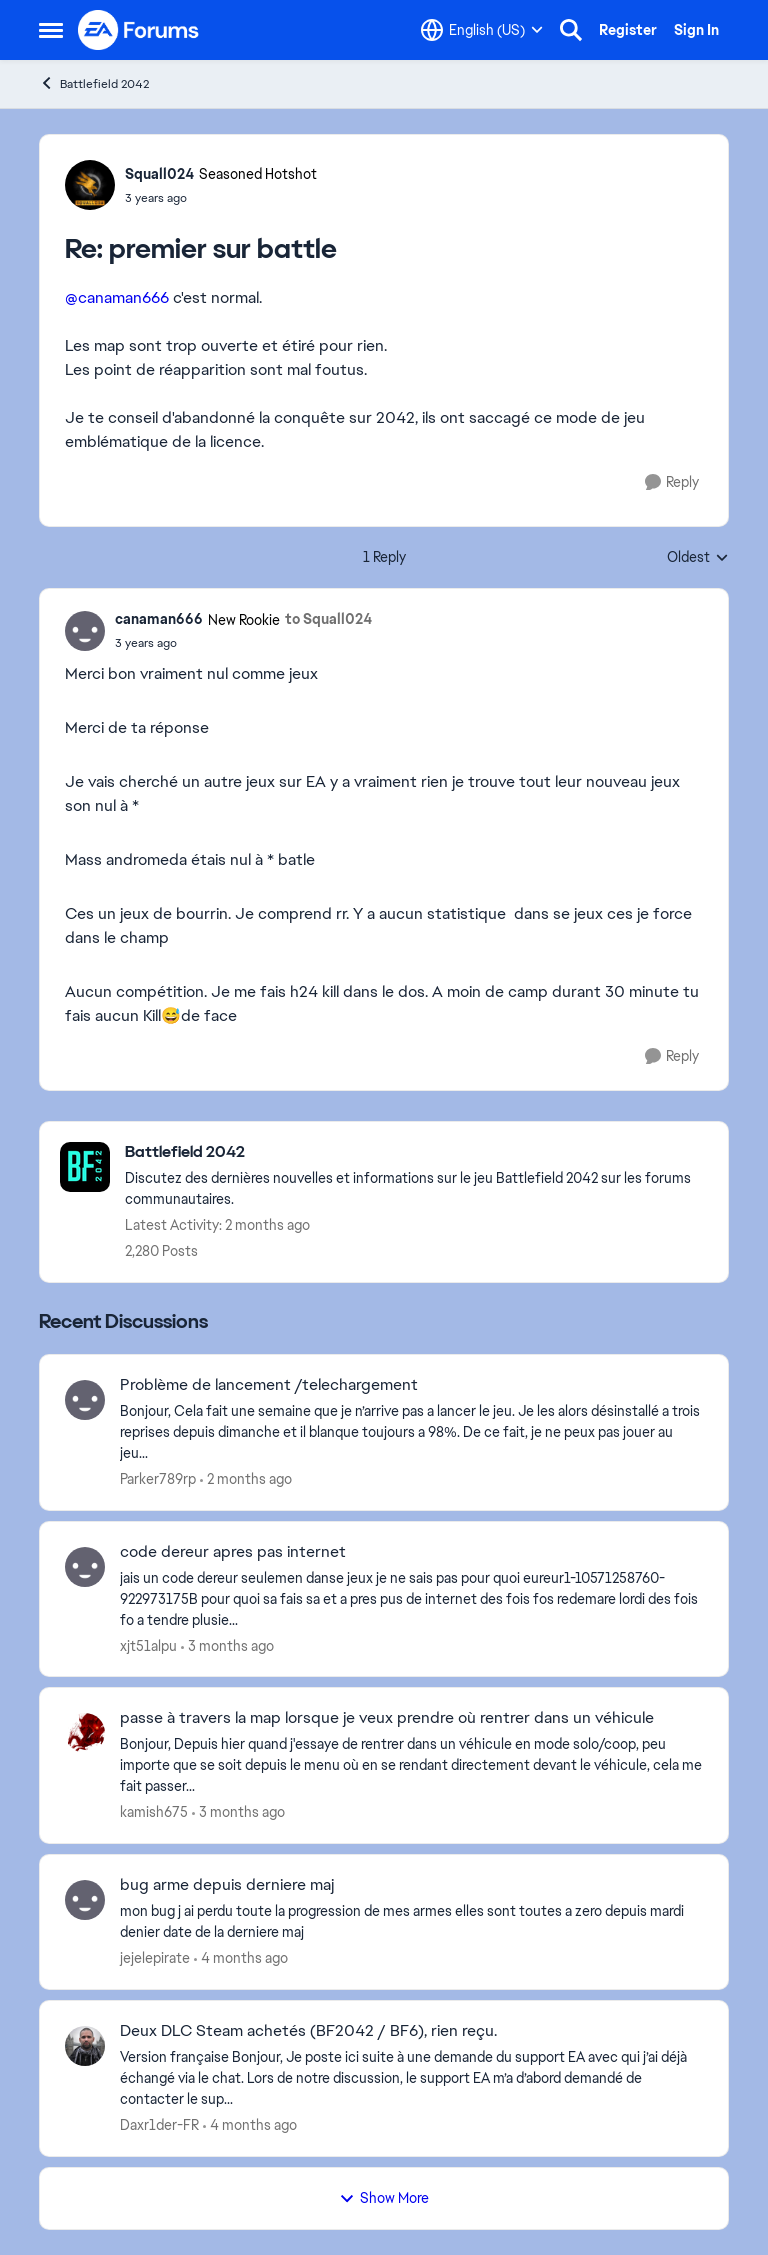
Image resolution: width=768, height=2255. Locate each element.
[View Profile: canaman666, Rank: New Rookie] (85, 631)
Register (628, 30)
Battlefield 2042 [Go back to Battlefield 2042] (94, 83)
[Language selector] (482, 30)
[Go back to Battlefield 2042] (416, 1152)
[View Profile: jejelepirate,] (85, 1900)
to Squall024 (328, 619)
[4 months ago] (241, 1958)
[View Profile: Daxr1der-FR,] (85, 2046)
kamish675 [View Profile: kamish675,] (154, 1812)
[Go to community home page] (139, 30)
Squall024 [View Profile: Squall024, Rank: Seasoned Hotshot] (159, 174)
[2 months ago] (246, 1479)
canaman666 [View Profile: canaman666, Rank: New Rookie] (159, 619)
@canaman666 (117, 297)
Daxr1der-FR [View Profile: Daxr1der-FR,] (159, 2125)
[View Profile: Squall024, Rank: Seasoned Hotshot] (90, 185)
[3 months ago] (227, 1645)
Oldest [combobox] (698, 558)
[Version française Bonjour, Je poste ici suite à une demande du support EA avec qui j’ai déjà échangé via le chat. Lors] (411, 2078)
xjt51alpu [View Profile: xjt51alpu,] (148, 1645)
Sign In (696, 30)
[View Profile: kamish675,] (85, 1733)
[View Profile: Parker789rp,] (85, 1400)
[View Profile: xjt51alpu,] (85, 1567)
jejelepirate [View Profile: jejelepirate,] (155, 1958)
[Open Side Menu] (51, 30)
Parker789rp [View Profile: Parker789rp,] (158, 1479)
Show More (384, 2198)
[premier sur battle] (221, 198)
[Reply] (672, 482)
